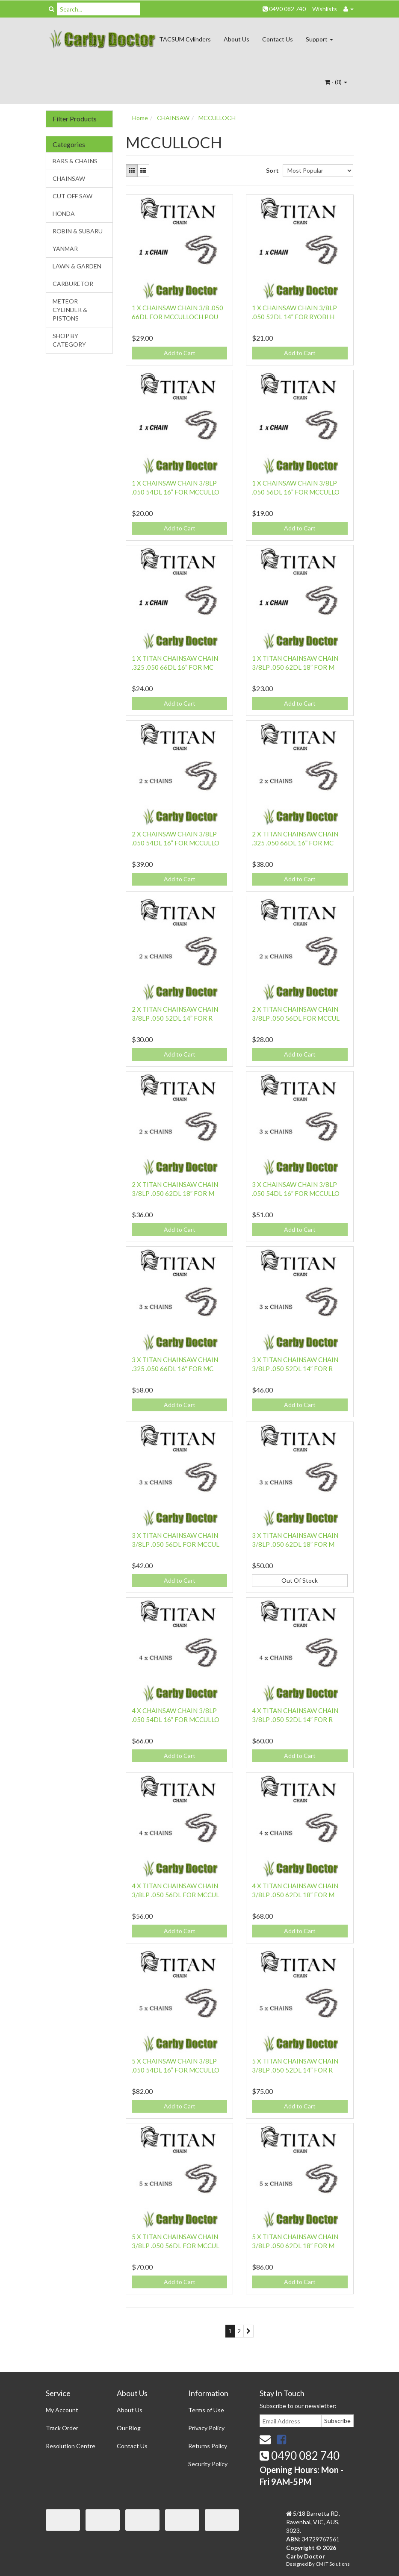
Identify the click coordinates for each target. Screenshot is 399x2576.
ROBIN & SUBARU (78, 231)
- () (336, 81)
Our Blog (129, 2428)
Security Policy (208, 2463)
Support (319, 39)
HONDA (64, 213)
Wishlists (324, 8)
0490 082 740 (284, 8)
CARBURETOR (73, 283)
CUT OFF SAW (72, 196)
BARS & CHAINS (75, 161)
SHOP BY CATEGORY (69, 340)
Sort (271, 170)
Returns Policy (207, 2445)
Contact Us (277, 39)
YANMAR (65, 248)
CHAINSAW (69, 178)
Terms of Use (206, 2410)
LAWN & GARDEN (77, 266)
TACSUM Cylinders (185, 39)
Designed (297, 2564)
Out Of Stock (299, 1580)
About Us (236, 39)
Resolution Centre (70, 2445)
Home (140, 117)
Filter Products (75, 119)
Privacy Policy (206, 2428)
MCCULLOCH (217, 117)
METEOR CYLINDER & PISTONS (70, 309)
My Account (62, 2410)
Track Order (62, 2428)
